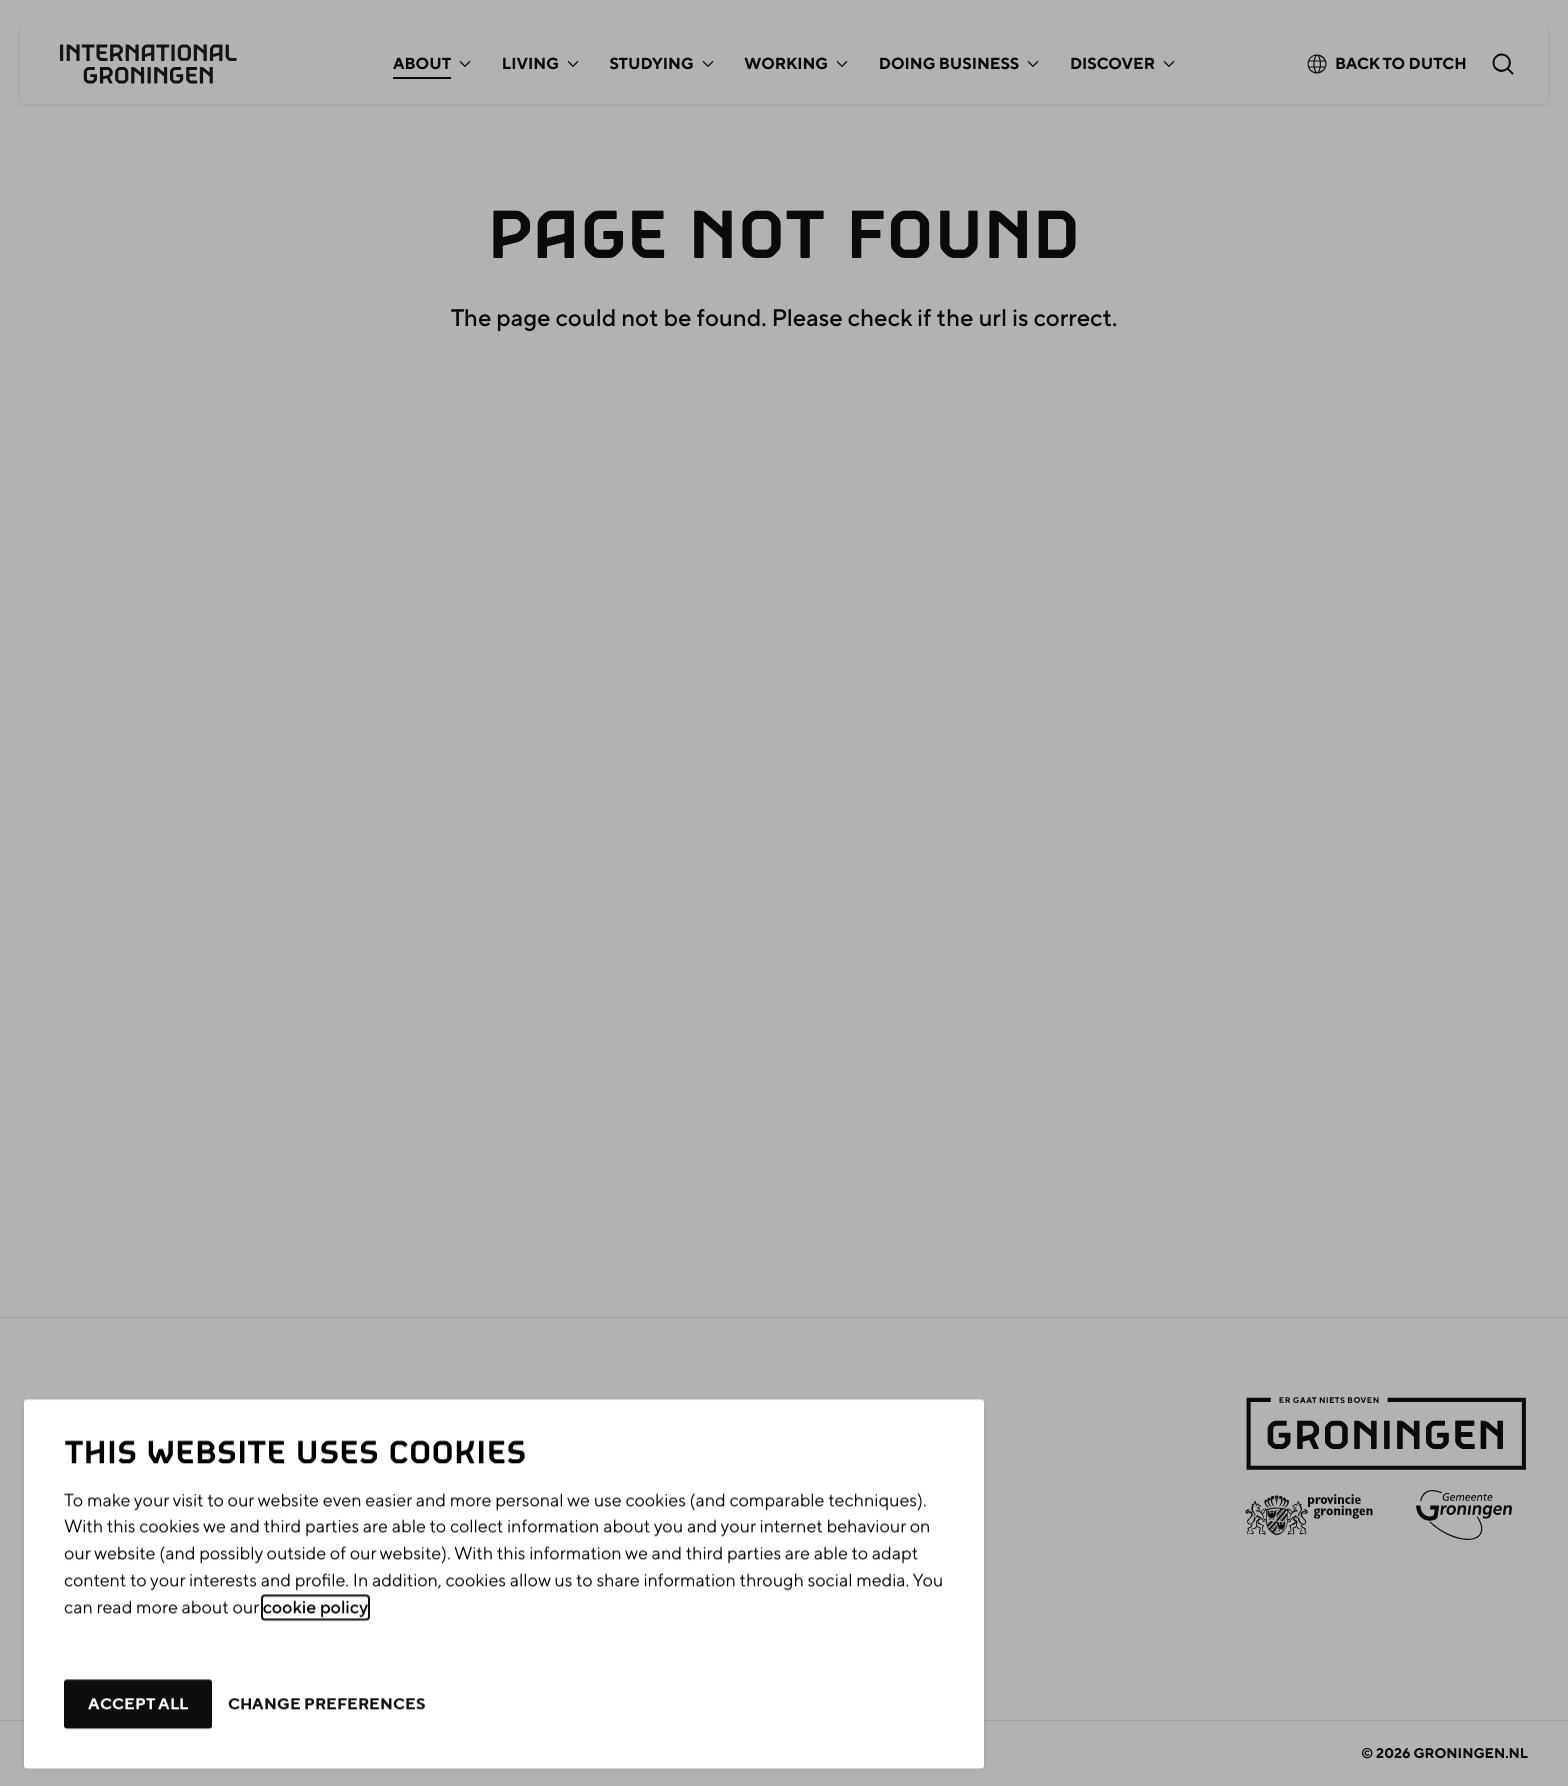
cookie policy (315, 1644)
